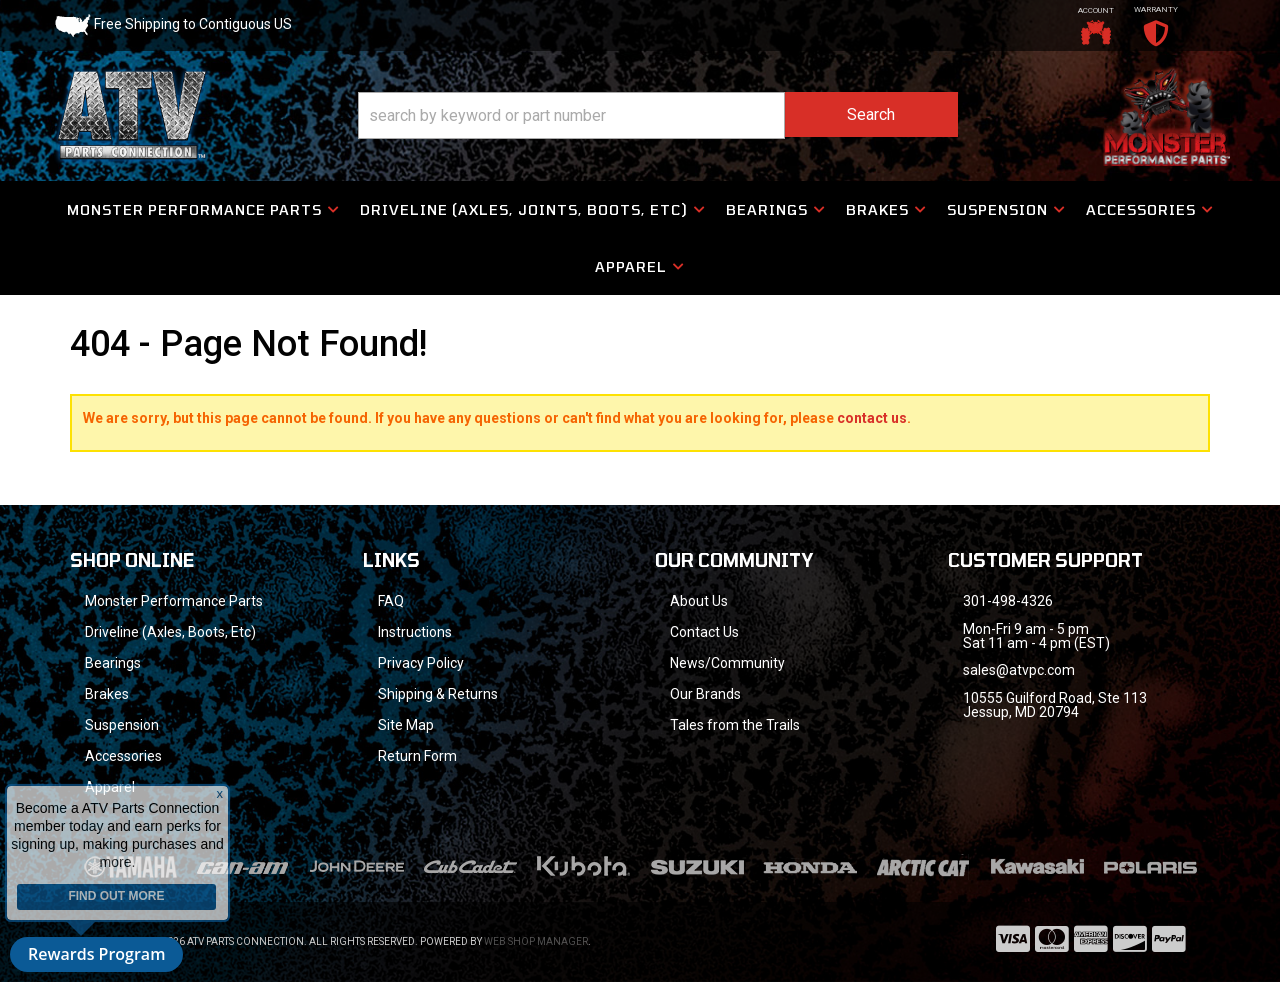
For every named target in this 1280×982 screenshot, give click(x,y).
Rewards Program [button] (96, 954)
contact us (872, 418)
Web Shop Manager (536, 941)
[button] (658, 115)
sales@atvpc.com (1019, 670)
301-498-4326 (1008, 601)
